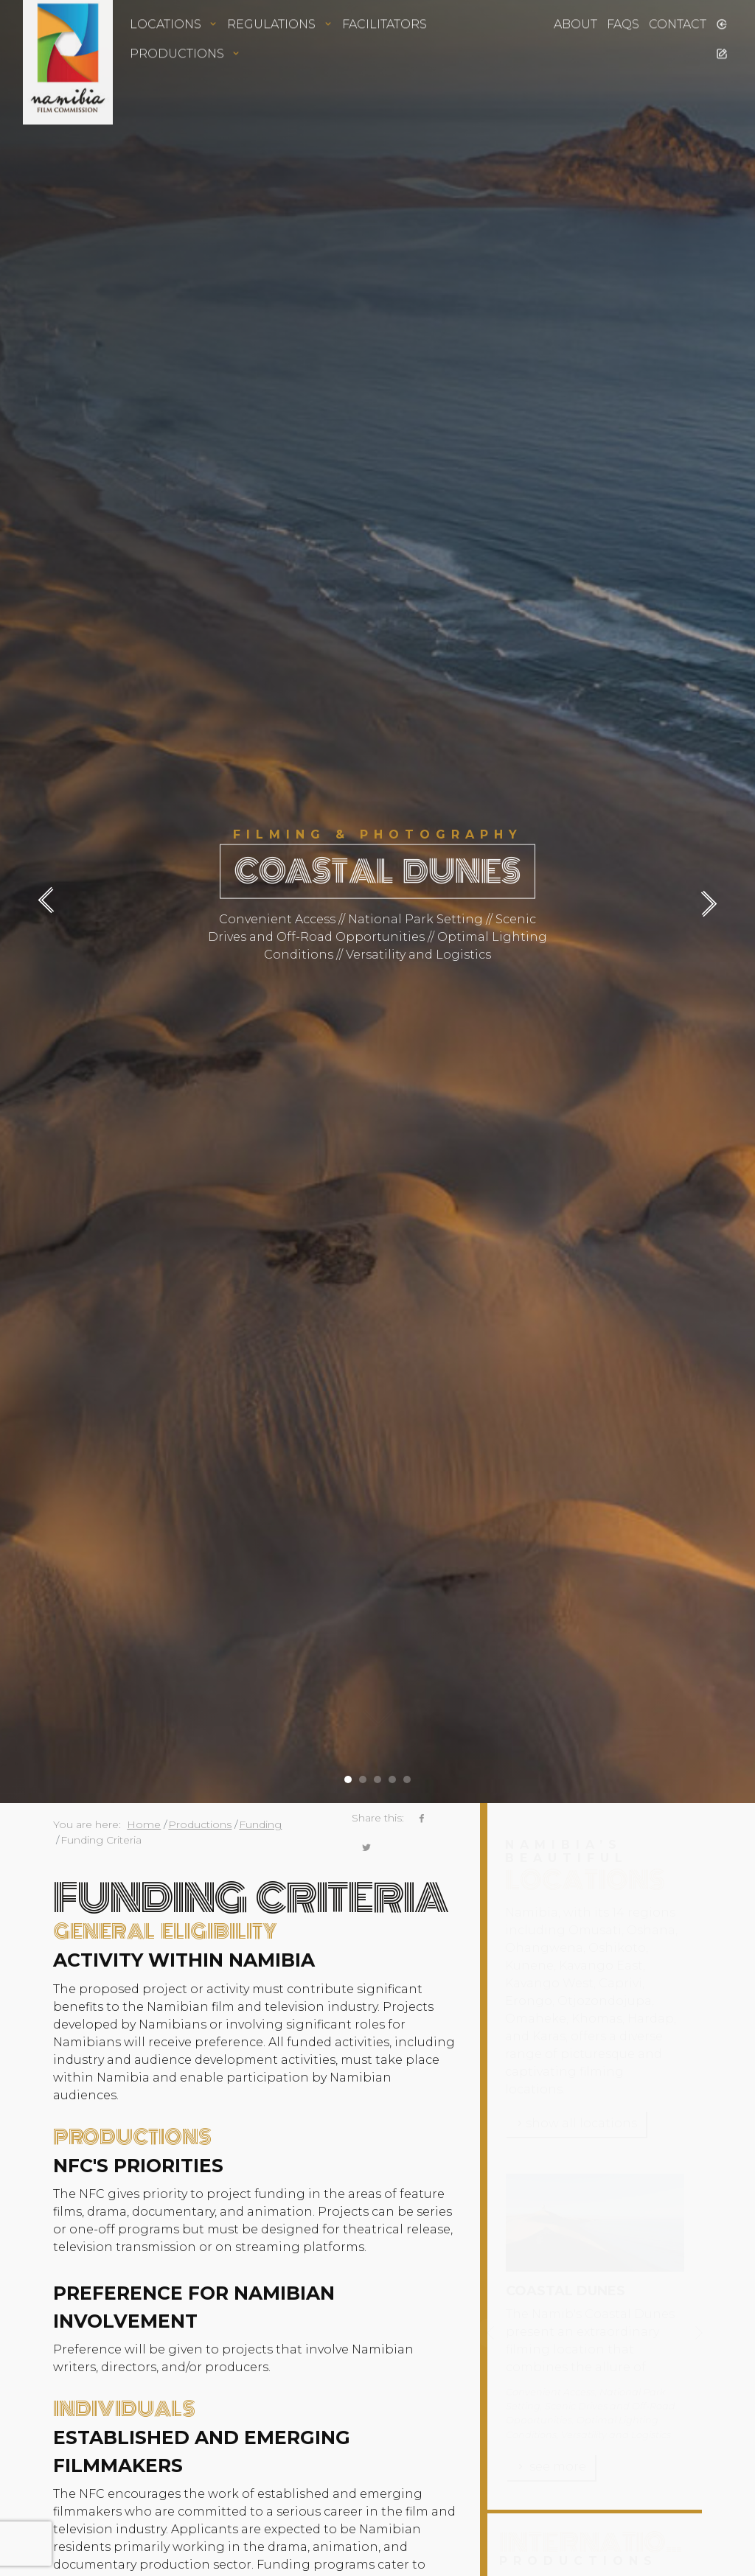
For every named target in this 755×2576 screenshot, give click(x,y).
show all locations (575, 2123)
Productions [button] (185, 33)
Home (144, 1824)
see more (550, 2467)
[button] (348, 1774)
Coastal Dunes (565, 2291)
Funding (260, 1824)
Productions (200, 1824)
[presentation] (53, 901)
